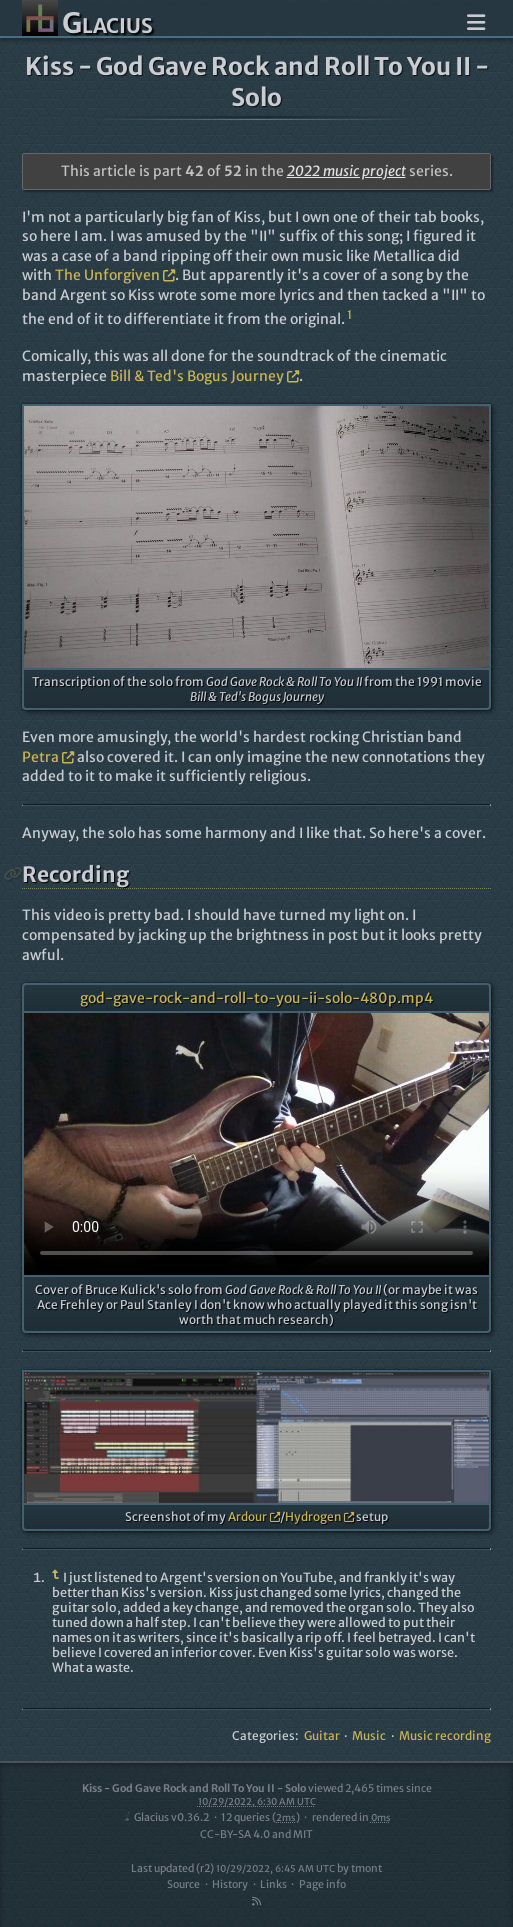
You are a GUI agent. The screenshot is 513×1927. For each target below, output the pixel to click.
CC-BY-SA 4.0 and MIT (256, 1834)
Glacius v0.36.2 (165, 1817)
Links (273, 1884)
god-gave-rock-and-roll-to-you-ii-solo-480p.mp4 (256, 998)
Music (369, 1735)
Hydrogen (320, 1516)
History (230, 1884)
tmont (366, 1868)
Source (183, 1884)
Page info (322, 1884)
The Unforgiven (115, 275)
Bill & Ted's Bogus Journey (204, 376)
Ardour (254, 1516)
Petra (48, 757)
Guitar (322, 1735)
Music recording (445, 1735)
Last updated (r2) (233, 1868)
